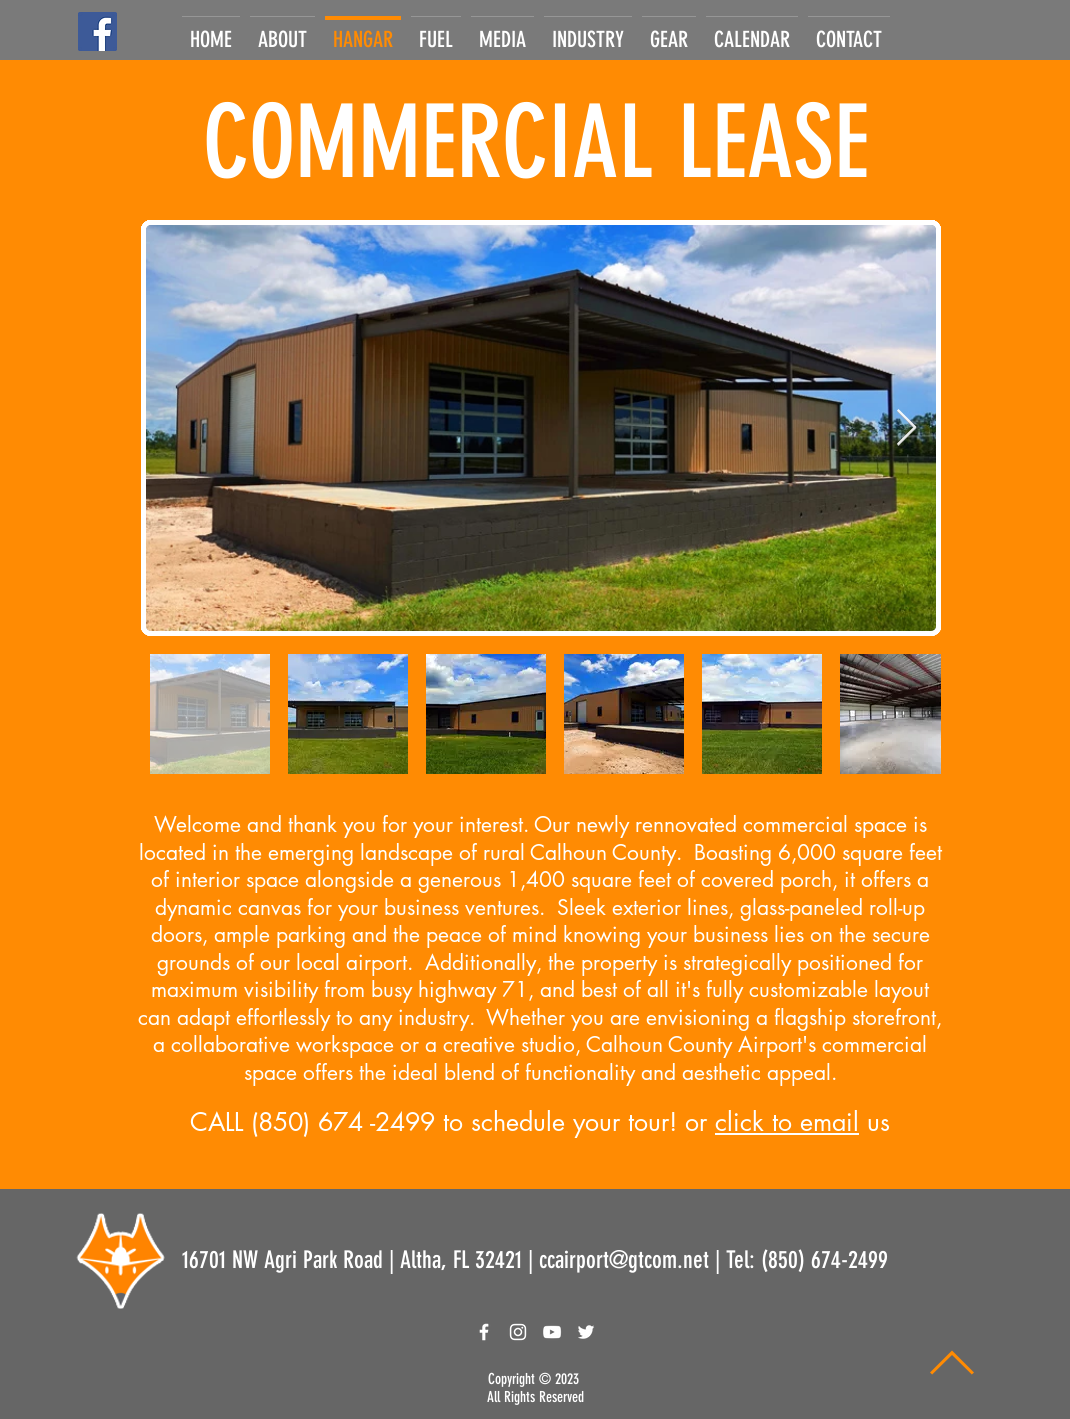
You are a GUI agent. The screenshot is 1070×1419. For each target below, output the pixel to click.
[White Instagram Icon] (518, 1332)
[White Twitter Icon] (586, 1332)
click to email (787, 1122)
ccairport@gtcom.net (624, 1260)
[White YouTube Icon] (552, 1332)
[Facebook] (97, 31)
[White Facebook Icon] (484, 1332)
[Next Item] (906, 428)
